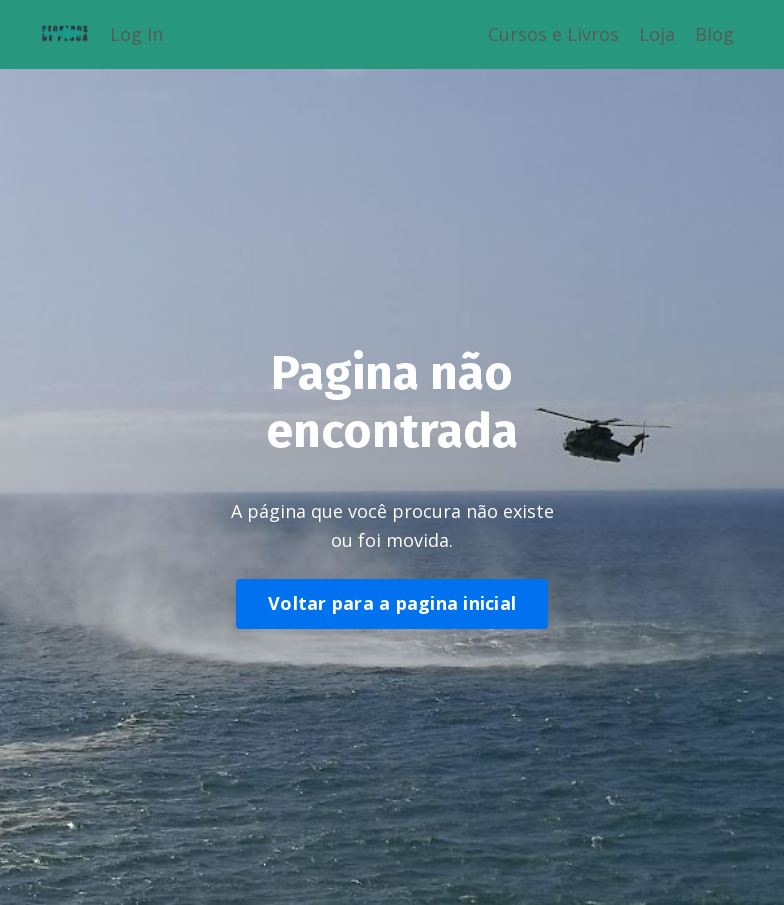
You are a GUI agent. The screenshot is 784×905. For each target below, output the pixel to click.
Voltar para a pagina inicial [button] (392, 603)
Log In (136, 34)
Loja (657, 34)
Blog (714, 34)
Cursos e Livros (553, 34)
